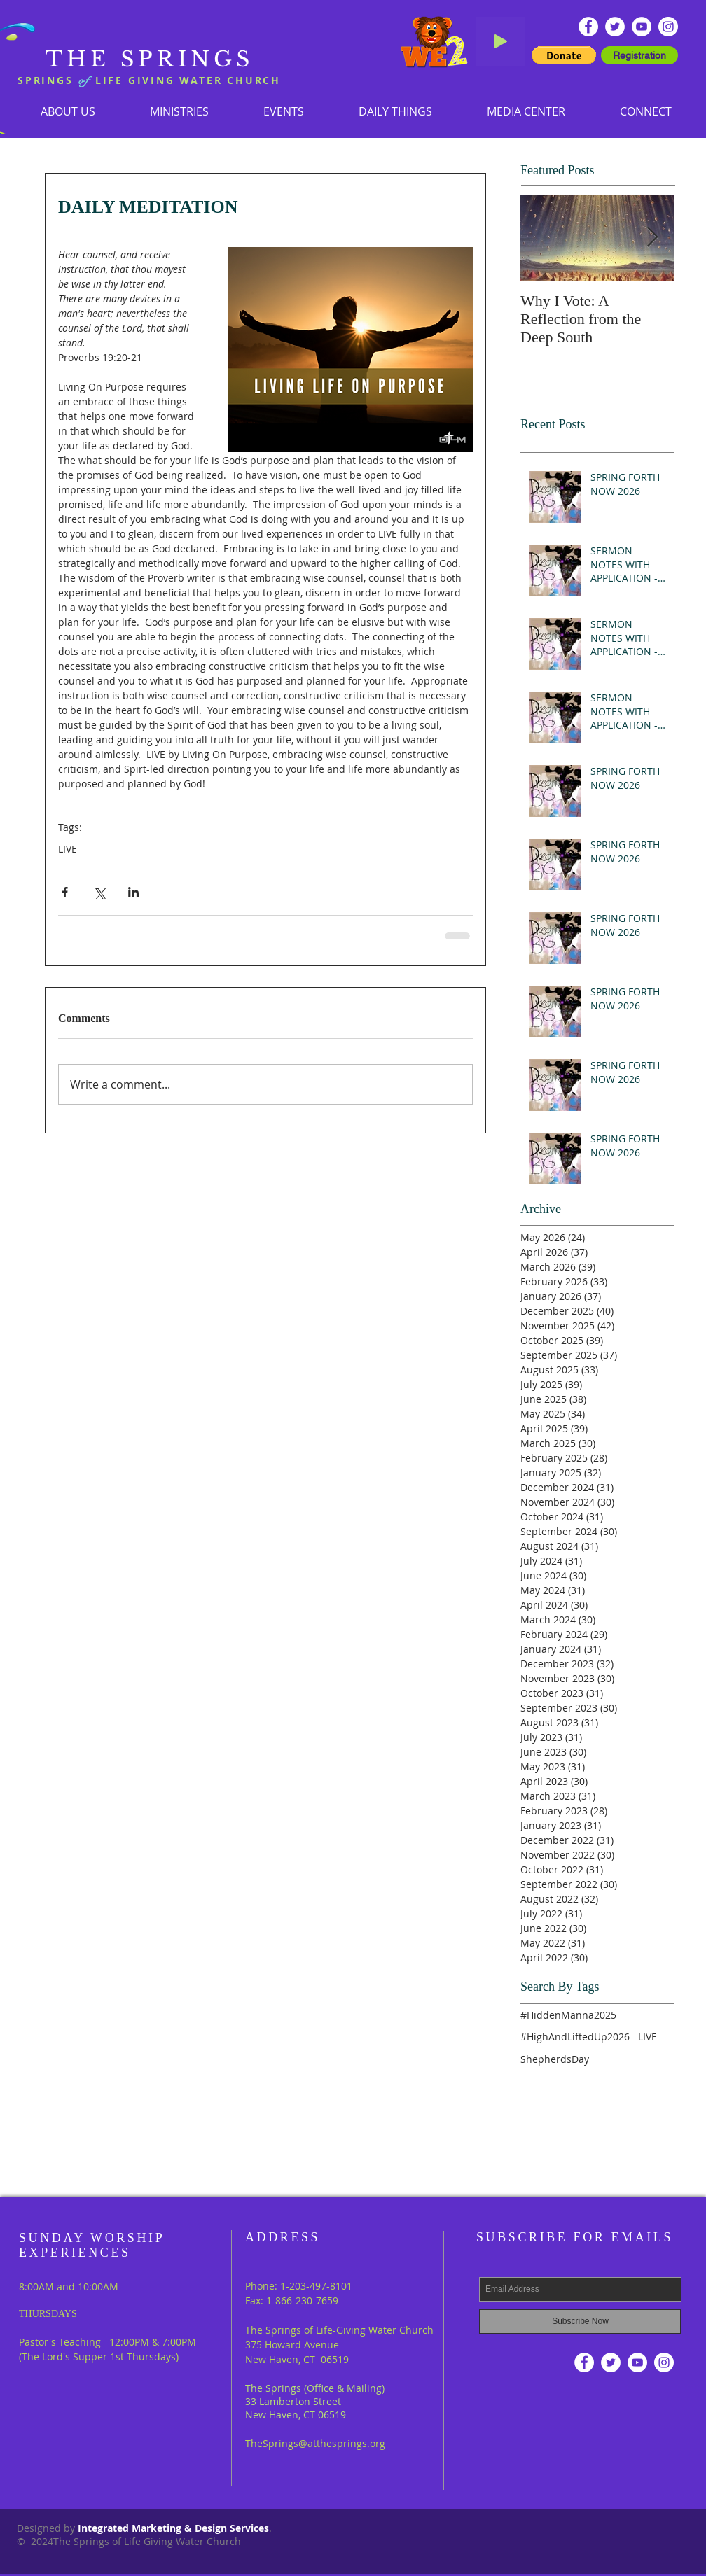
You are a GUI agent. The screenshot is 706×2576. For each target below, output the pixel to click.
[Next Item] (652, 237)
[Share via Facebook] (64, 892)
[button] (179, 111)
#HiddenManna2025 (568, 2015)
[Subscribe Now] (580, 2321)
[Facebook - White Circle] (588, 26)
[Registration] (639, 55)
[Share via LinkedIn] (133, 892)
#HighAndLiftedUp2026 (575, 2036)
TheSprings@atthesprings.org (315, 2443)
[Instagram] (668, 26)
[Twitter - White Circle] (615, 26)
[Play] (500, 41)
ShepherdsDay (554, 2059)
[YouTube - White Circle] (641, 26)
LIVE (67, 849)
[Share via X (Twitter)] (99, 892)
